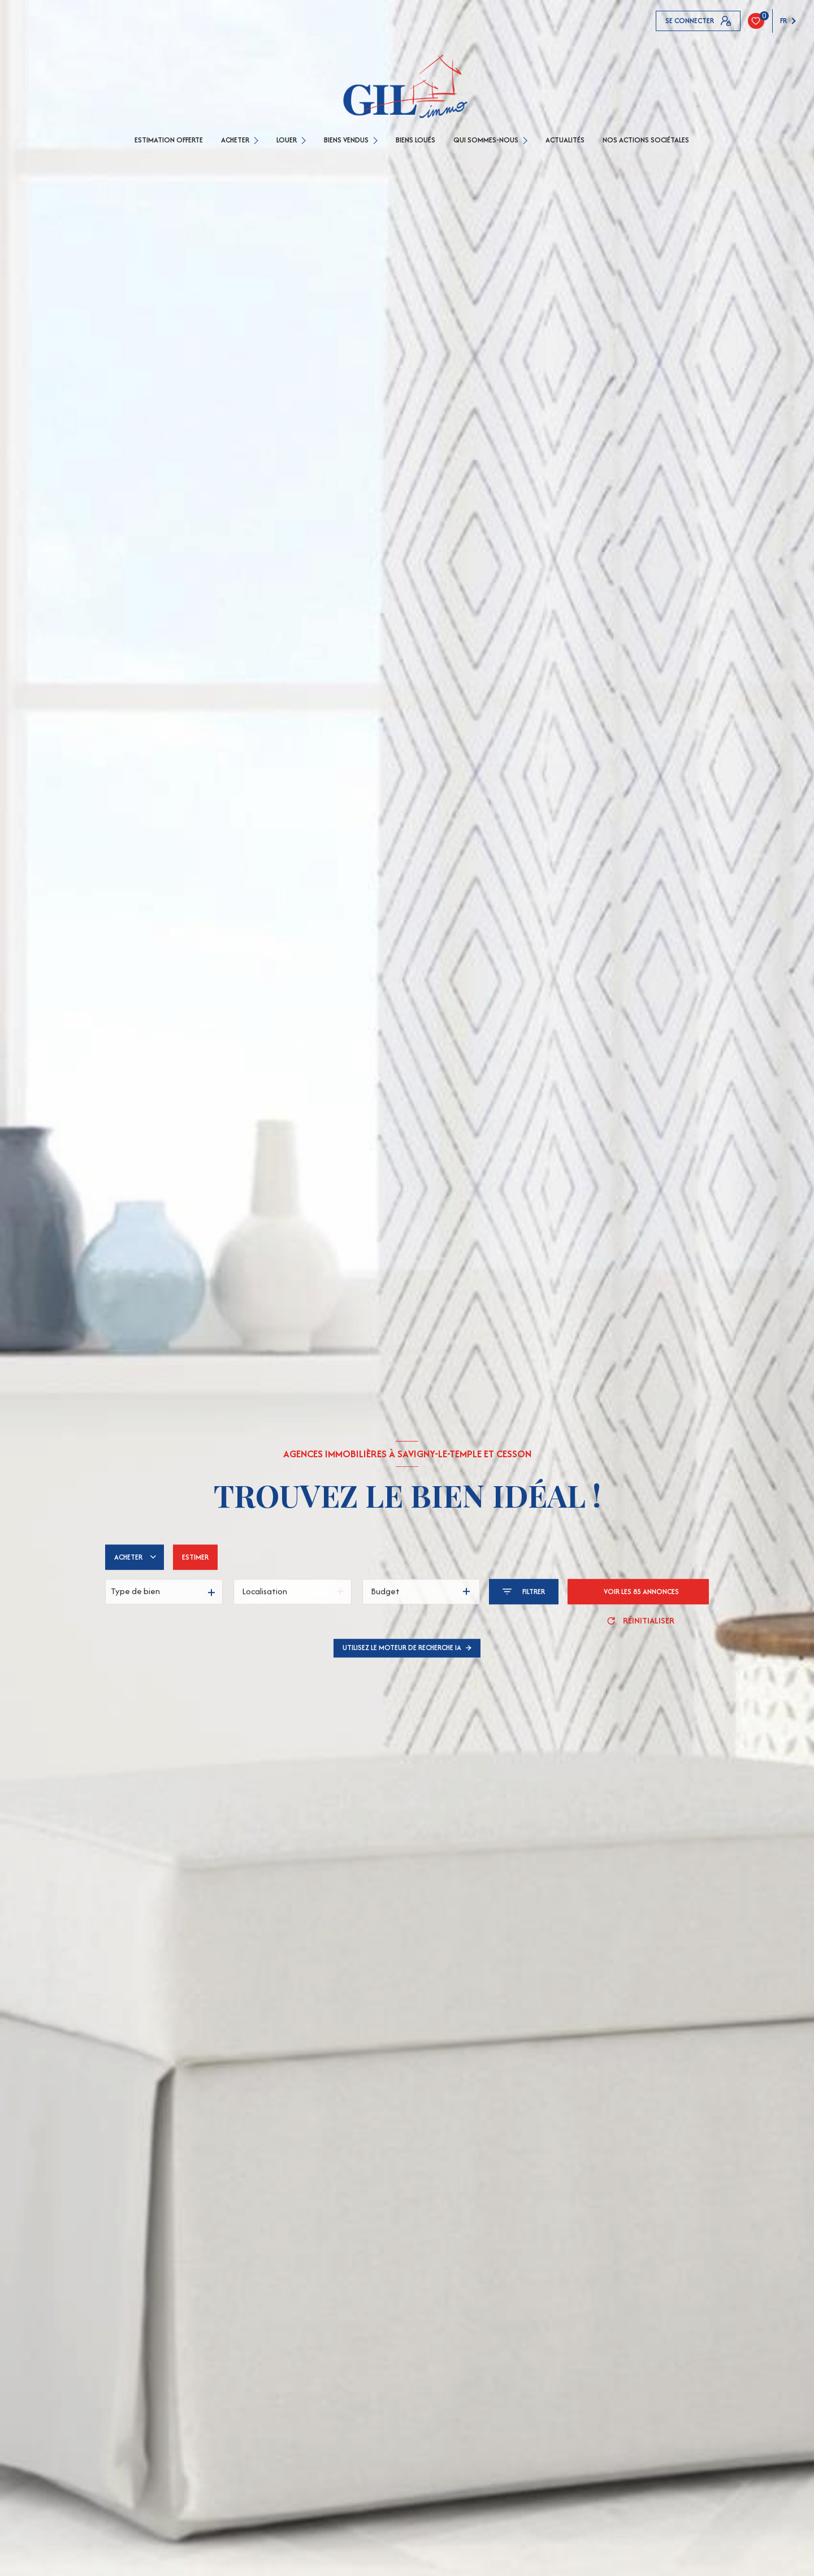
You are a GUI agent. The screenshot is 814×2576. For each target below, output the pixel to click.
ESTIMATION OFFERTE (169, 140)
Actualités (564, 140)
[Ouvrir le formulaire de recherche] (523, 1591)
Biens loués (415, 140)
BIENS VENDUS (346, 140)
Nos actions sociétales (646, 140)
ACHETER (235, 140)
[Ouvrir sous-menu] (257, 140)
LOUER (286, 140)
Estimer (195, 1557)
